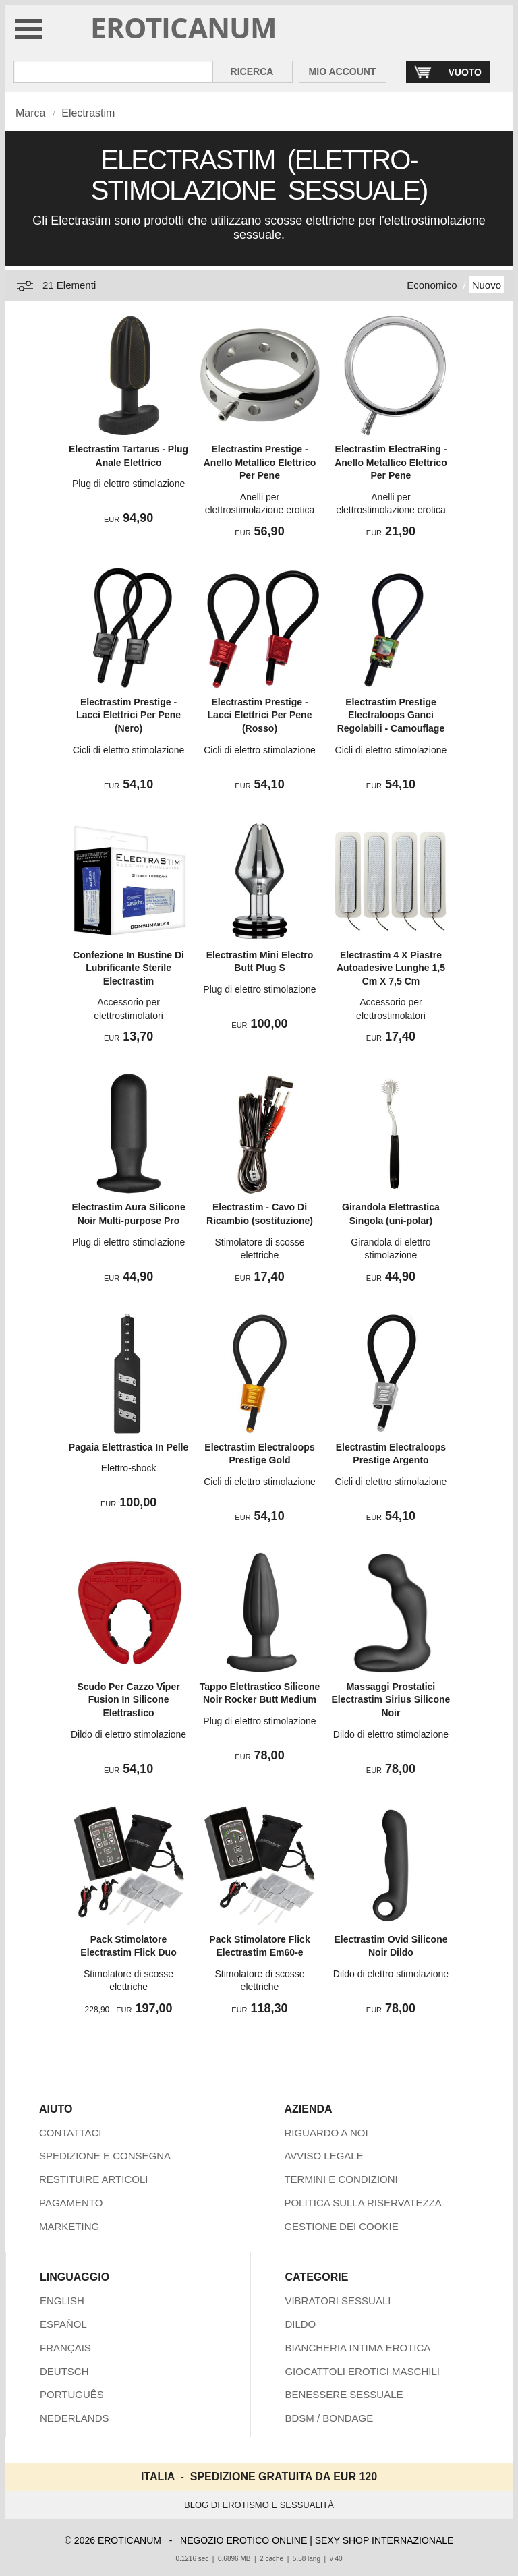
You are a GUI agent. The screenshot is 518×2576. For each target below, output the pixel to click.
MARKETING (69, 2226)
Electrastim (88, 113)
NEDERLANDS (74, 2418)
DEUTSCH (64, 2371)
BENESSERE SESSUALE (344, 2394)
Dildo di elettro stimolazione (128, 1734)
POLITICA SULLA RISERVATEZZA (362, 2202)
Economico (432, 285)
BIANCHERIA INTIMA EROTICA (357, 2347)
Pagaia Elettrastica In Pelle (128, 1447)
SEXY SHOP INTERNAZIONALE (384, 2540)
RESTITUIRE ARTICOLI (93, 2179)
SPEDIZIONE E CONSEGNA (105, 2155)
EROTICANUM (183, 27)
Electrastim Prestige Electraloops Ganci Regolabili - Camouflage (390, 715)
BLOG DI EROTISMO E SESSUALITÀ (259, 2505)
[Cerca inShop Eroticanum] (113, 72)
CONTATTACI (70, 2132)
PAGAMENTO (71, 2202)
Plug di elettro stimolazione (128, 483)
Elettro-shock (128, 1468)
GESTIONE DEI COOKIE (341, 2226)
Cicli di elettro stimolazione (129, 749)
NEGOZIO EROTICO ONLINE (243, 2540)
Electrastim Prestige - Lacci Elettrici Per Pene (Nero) (128, 715)
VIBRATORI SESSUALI (338, 2300)
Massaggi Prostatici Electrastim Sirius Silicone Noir (391, 1699)
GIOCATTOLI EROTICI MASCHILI (362, 2371)
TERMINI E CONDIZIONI (340, 2179)
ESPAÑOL (63, 2324)
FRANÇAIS (65, 2347)
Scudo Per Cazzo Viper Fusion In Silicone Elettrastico (128, 1699)
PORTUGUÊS (72, 2394)
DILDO (300, 2324)
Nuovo (486, 285)
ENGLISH (62, 2300)
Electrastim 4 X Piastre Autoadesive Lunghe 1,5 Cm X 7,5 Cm (391, 968)
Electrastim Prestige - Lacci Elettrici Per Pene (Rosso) (260, 715)
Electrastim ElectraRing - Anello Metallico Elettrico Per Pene (391, 462)
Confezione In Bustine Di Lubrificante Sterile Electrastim (128, 968)
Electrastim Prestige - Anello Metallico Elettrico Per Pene (260, 462)
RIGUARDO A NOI (326, 2132)
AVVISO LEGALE (323, 2155)
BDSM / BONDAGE (329, 2418)
